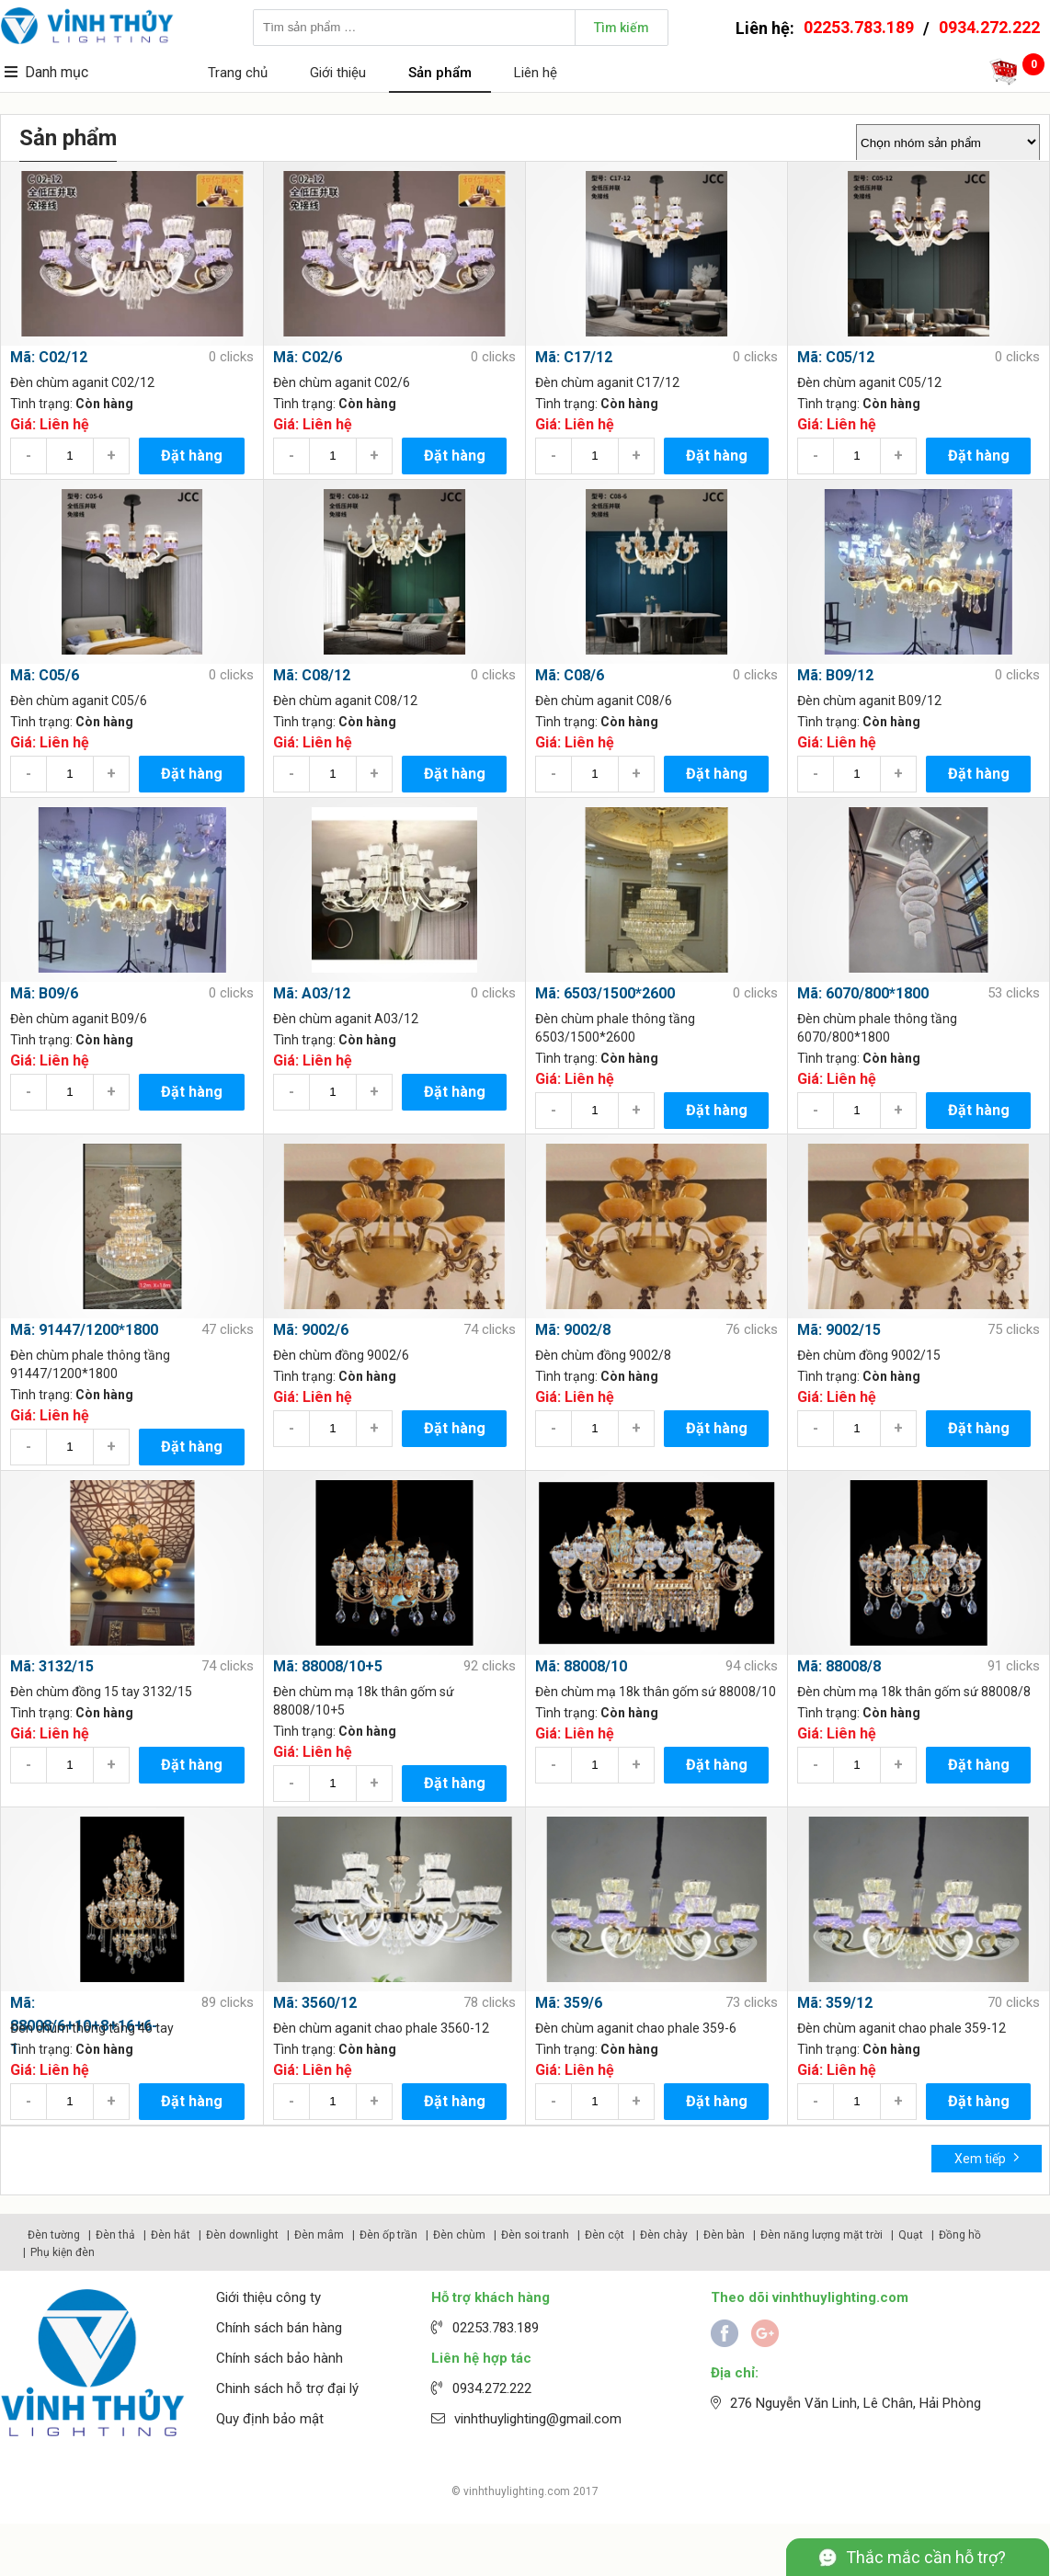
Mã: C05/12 (835, 357)
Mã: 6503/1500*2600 (605, 993)
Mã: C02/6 (307, 357)
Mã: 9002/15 (839, 1330)
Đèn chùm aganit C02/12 (82, 382)
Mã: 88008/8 (839, 1666)
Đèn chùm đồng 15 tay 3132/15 (101, 1691)
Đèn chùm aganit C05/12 (869, 382)
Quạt (910, 2234)
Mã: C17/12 (573, 357)
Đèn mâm (319, 2234)
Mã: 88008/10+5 (327, 1666)
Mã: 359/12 (835, 2003)
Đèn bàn (724, 2234)
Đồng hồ (960, 2234)
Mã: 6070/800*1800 (863, 993)
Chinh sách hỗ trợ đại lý (287, 2388)
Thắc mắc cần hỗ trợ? (926, 2557)
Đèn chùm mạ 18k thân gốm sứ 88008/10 (655, 1691)
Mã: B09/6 (44, 993)
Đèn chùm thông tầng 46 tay (92, 2028)
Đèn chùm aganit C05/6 (78, 700)
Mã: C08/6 (569, 675)
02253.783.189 (859, 27)
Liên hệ (535, 72)
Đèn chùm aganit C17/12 (607, 382)
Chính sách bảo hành (279, 2358)
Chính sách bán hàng (279, 2328)
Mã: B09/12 (835, 675)
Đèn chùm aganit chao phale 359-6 (635, 2028)
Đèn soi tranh (535, 2234)
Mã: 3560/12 (315, 2003)
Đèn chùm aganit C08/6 (603, 700)
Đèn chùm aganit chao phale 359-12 (901, 2028)
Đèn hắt (170, 2234)
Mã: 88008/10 (581, 1666)
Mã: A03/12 (311, 993)
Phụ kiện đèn (62, 2252)
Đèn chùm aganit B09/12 (869, 700)
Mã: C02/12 (48, 357)
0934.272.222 (989, 27)
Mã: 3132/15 (52, 1666)
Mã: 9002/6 (310, 1330)
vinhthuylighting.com (516, 2491)
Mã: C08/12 (311, 675)
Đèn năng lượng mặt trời (821, 2234)
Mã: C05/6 (44, 675)
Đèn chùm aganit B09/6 (78, 1018)
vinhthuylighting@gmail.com (538, 2419)
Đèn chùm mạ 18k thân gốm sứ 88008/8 (914, 1691)
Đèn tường (54, 2234)
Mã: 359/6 (568, 2003)
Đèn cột (604, 2234)
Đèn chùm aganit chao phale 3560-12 (381, 2028)
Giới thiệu (338, 72)
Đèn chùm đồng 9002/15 (869, 1355)
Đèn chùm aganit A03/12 (345, 1018)
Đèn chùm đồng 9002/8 (603, 1355)
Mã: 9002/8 (573, 1330)
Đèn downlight (242, 2234)
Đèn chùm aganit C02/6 (341, 382)
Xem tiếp (987, 2157)
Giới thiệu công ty (268, 2297)
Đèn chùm (459, 2234)
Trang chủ (238, 72)
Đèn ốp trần (388, 2234)
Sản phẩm (440, 72)
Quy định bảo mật (270, 2419)
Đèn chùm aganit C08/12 (345, 700)
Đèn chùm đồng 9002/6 (341, 1355)
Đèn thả (115, 2234)
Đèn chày (664, 2234)
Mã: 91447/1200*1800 (84, 1330)
